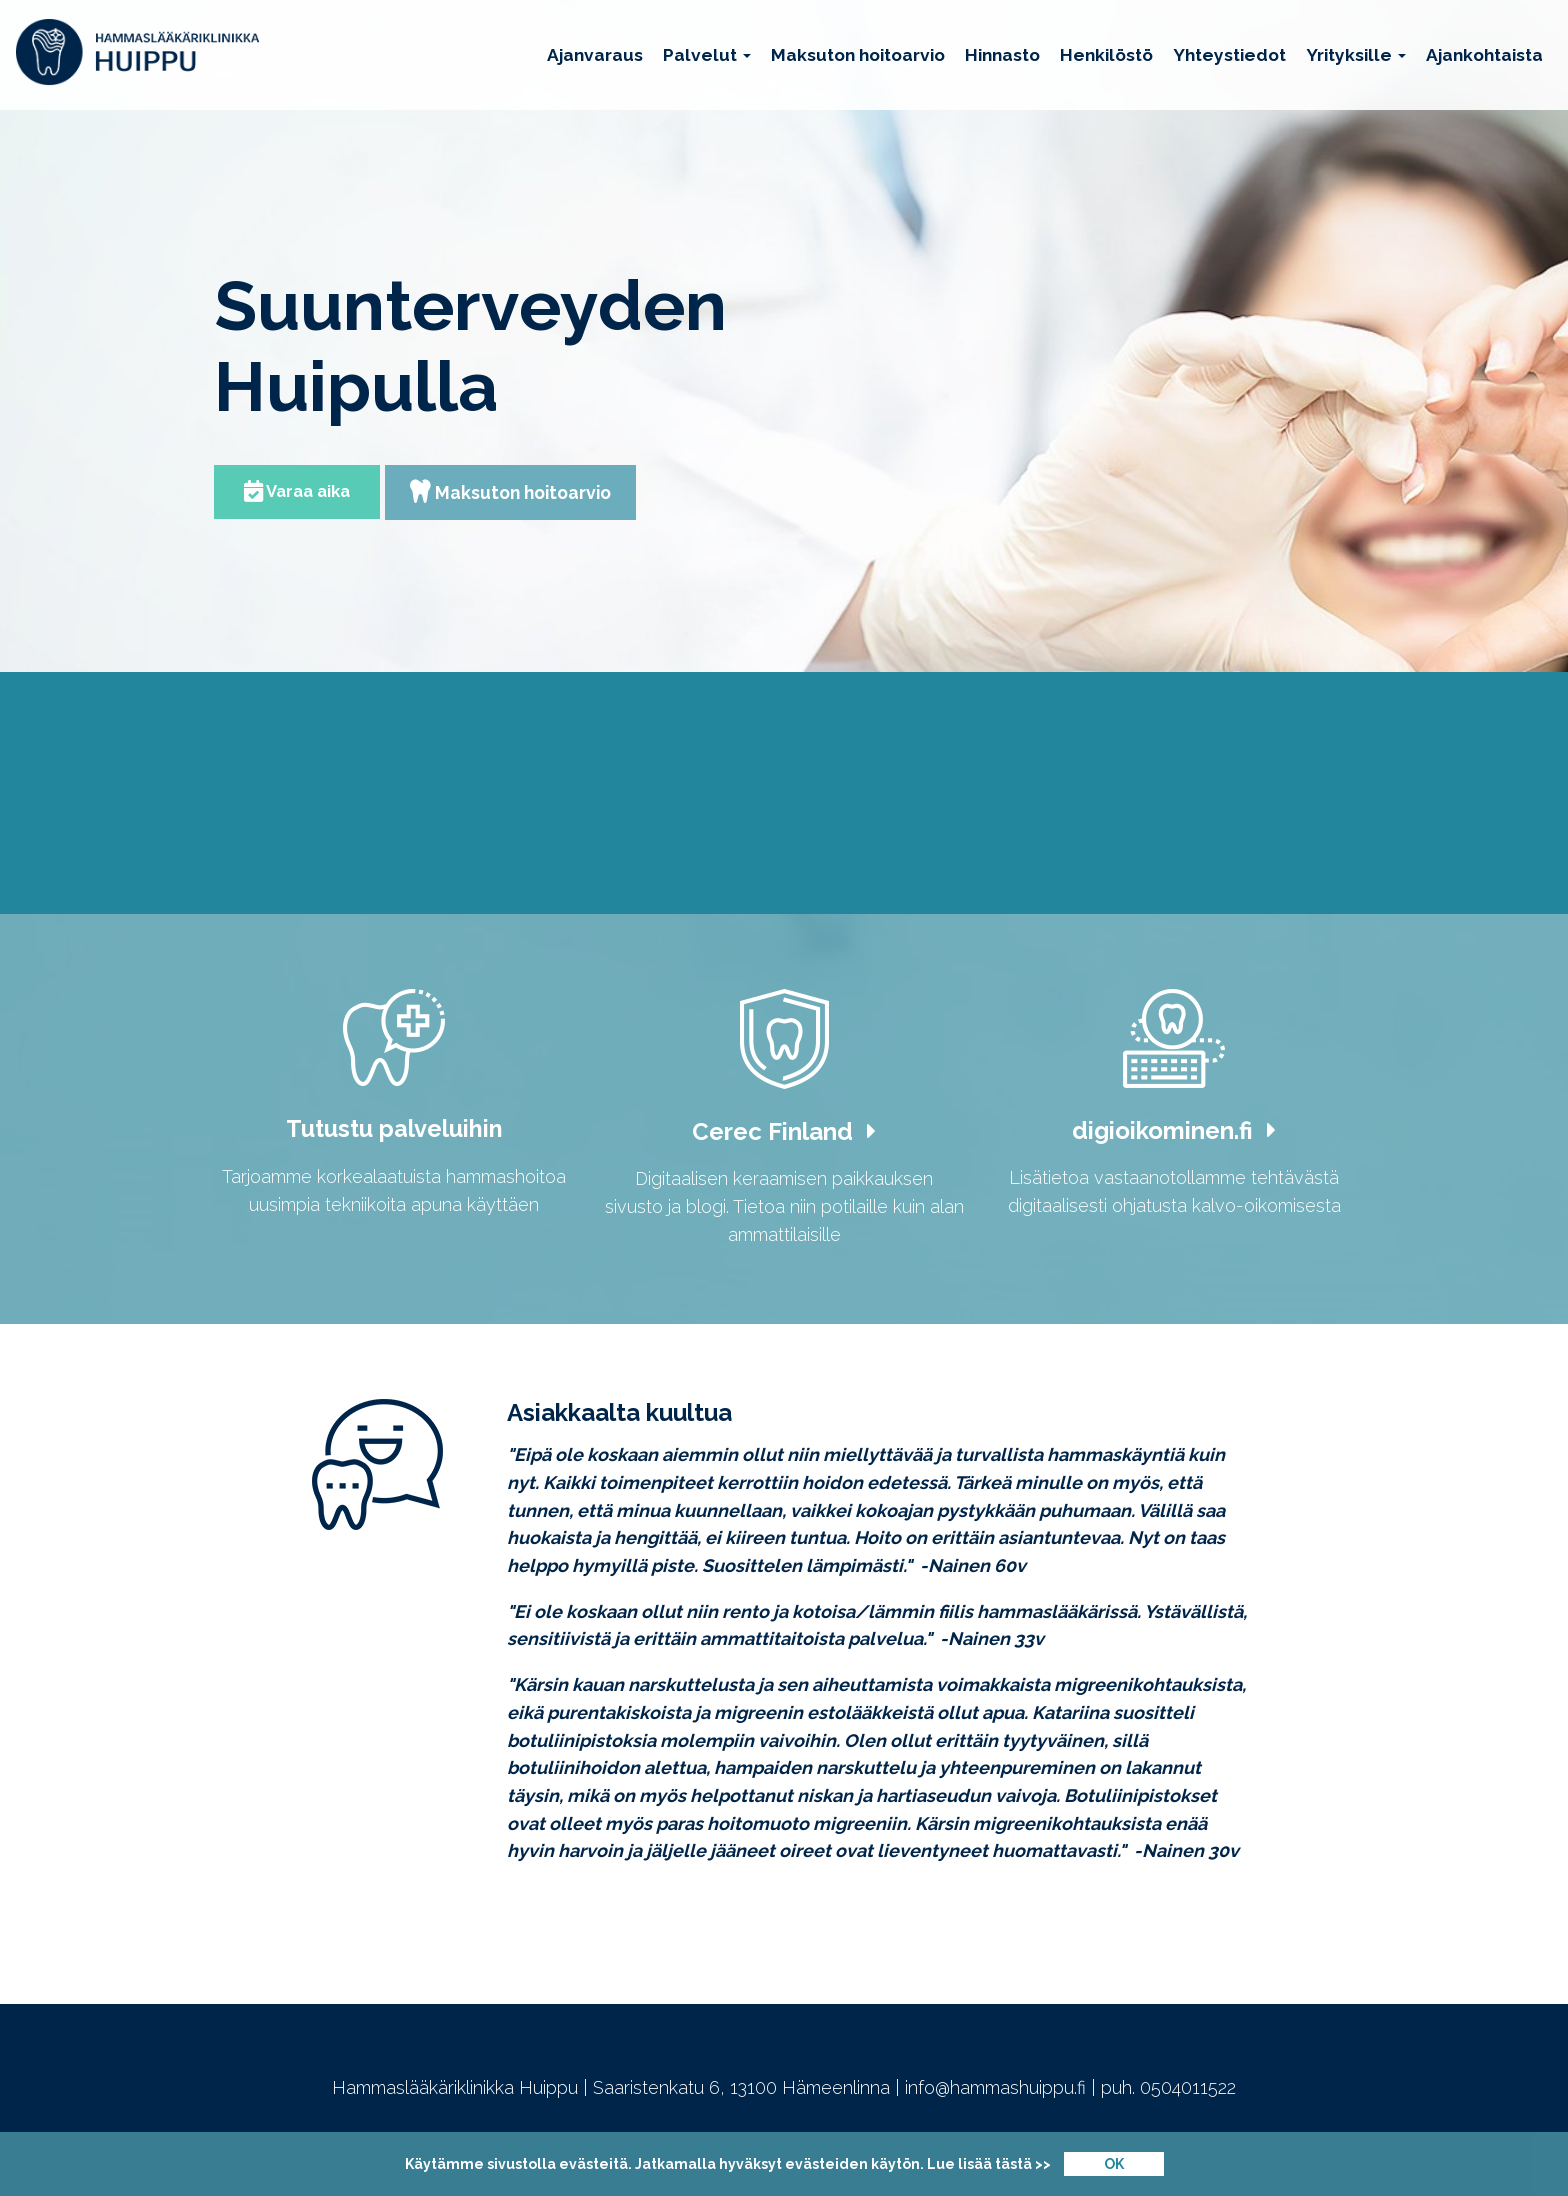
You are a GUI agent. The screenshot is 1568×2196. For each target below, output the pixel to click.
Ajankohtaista (1484, 55)
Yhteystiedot (1229, 55)
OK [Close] (1114, 2164)
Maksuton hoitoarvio (858, 55)
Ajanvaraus (595, 55)
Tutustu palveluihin (394, 1134)
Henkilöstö (1106, 55)
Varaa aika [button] (297, 493)
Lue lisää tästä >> (989, 2164)
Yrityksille (1356, 55)
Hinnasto (1002, 55)
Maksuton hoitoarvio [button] (515, 493)
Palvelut (707, 55)
